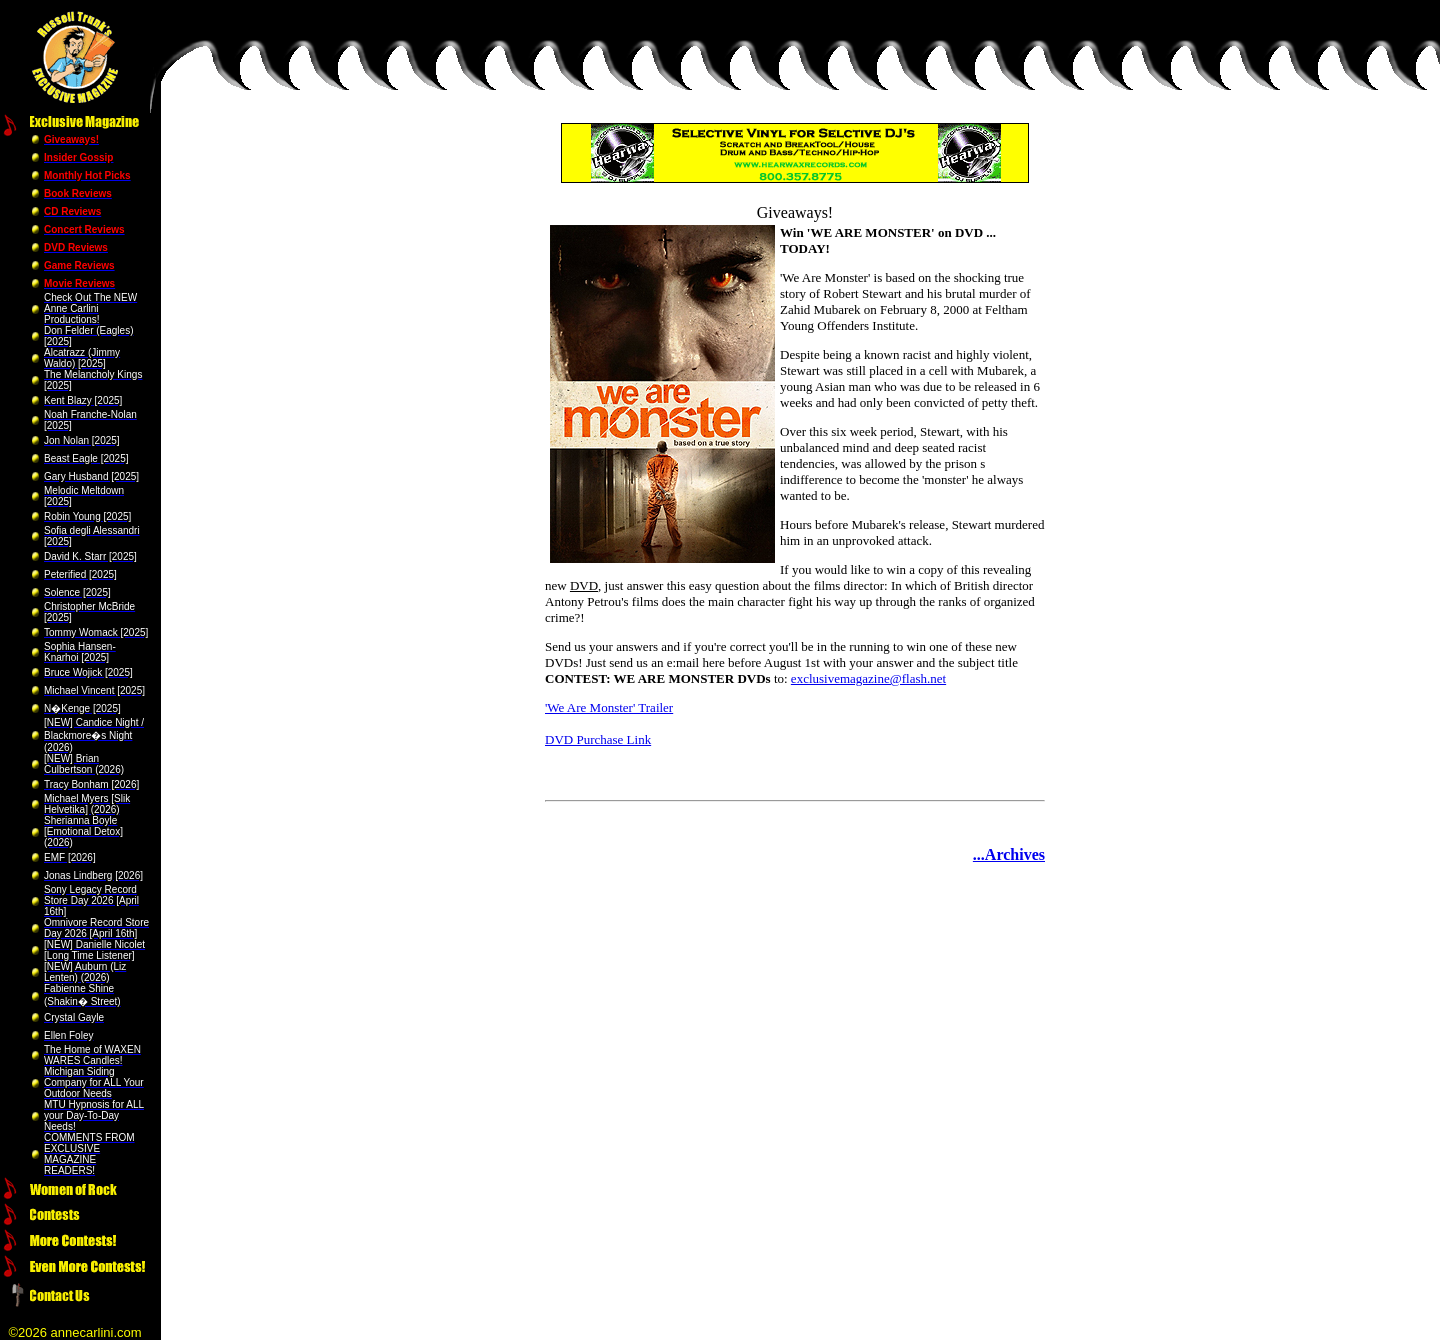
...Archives (1009, 854)
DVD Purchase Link (598, 739)
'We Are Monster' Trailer (609, 707)
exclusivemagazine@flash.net (868, 678)
